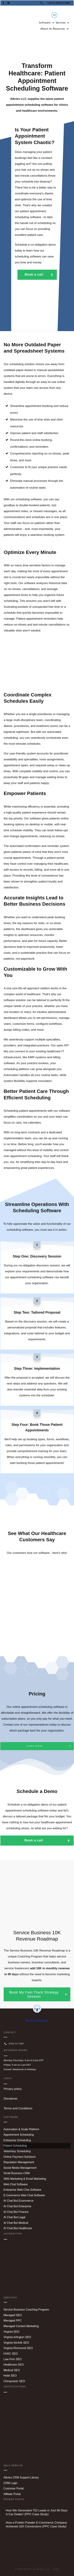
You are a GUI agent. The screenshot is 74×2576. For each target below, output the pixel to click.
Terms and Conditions (18, 2105)
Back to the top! (37, 2017)
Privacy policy (13, 2086)
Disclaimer (10, 2095)
